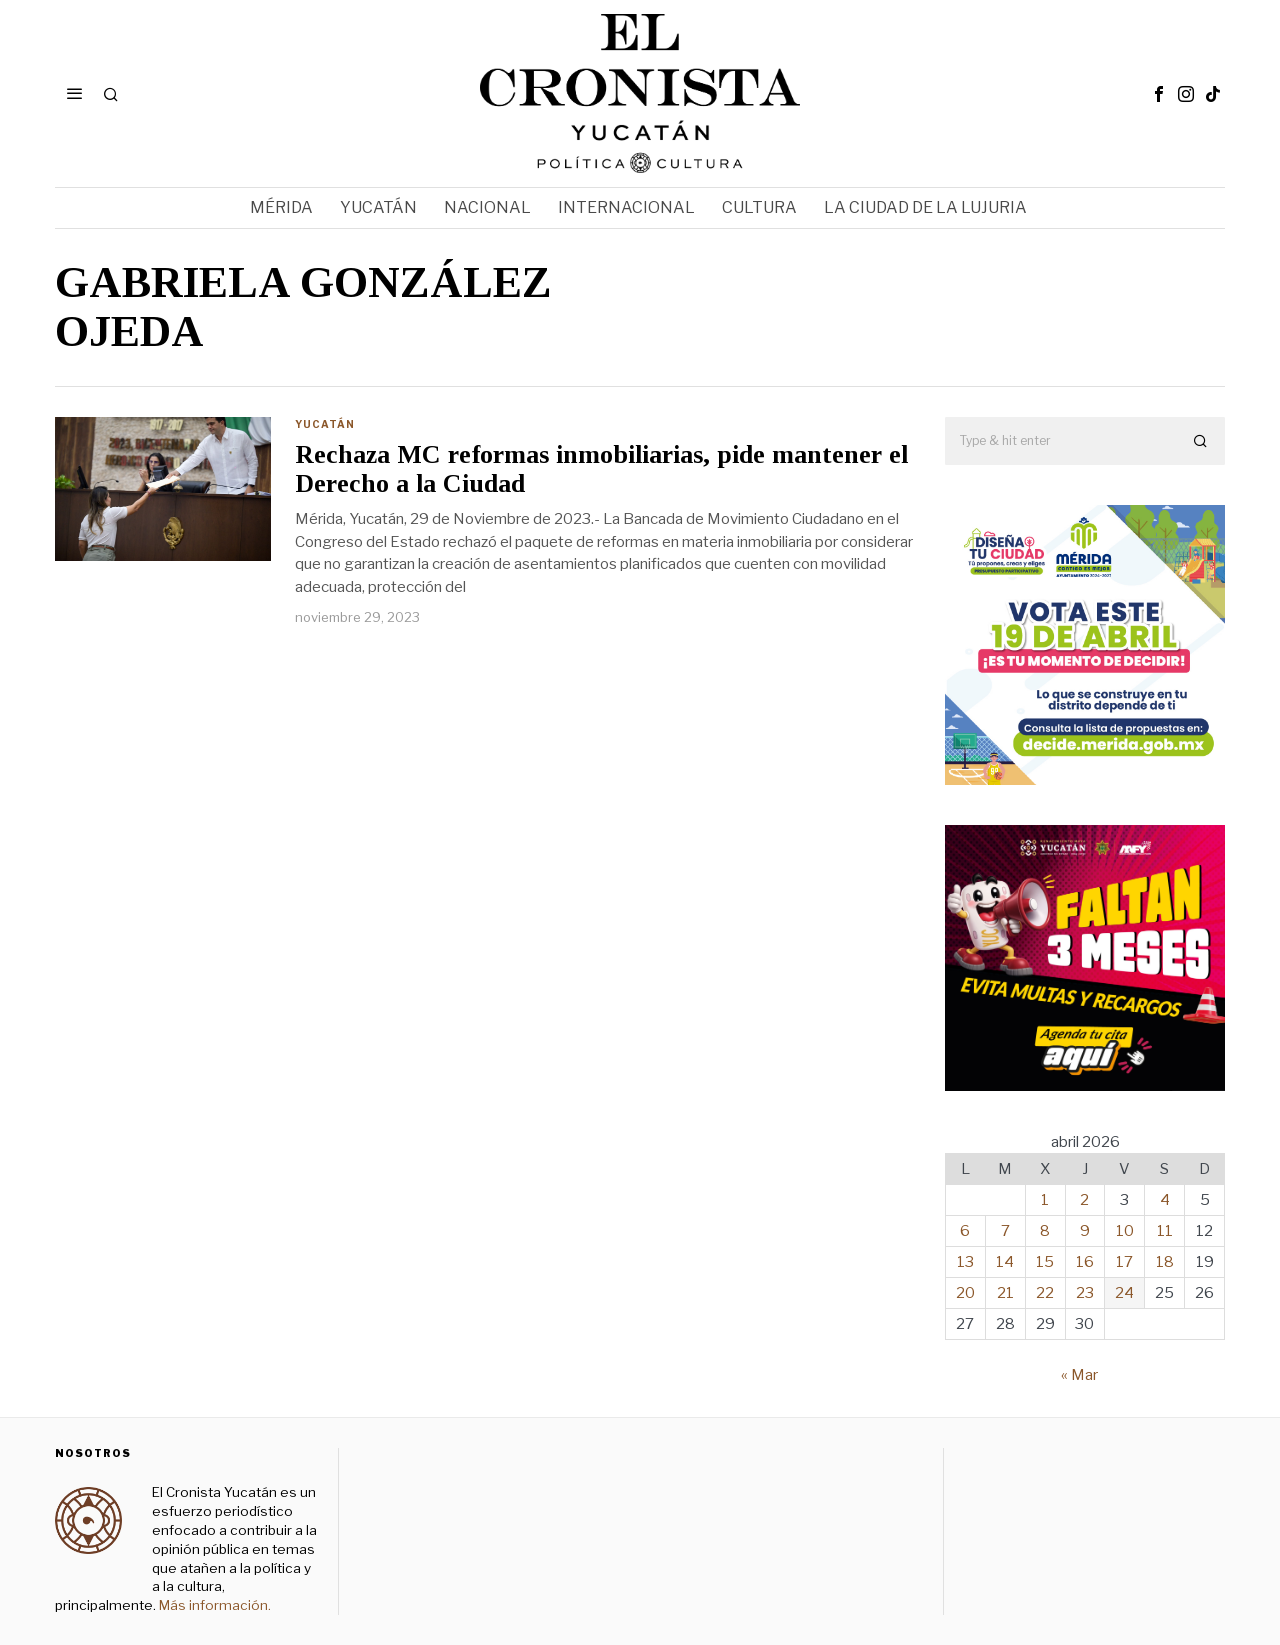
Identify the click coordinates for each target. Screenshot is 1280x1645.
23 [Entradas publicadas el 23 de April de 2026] (1085, 1293)
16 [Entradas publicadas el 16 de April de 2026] (1085, 1262)
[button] (1201, 441)
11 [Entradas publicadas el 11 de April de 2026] (1165, 1231)
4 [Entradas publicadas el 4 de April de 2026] (1165, 1200)
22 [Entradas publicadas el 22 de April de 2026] (1045, 1293)
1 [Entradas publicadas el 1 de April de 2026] (1045, 1200)
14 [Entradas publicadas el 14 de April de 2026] (1005, 1262)
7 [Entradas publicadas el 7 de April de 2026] (1005, 1231)
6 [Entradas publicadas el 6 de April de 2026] (965, 1231)
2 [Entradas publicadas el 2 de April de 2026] (1084, 1200)
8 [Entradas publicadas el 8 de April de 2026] (1045, 1231)
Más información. (213, 1605)
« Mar (1079, 1375)
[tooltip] (1159, 94)
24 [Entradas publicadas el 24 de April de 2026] (1124, 1293)
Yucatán (325, 424)
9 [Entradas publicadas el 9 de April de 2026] (1085, 1231)
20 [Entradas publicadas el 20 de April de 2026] (965, 1293)
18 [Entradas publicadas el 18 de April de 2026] (1165, 1262)
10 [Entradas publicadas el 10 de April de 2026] (1125, 1231)
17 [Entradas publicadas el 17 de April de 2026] (1124, 1262)
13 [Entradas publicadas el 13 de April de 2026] (965, 1262)
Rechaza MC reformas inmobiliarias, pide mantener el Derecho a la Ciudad (601, 469)
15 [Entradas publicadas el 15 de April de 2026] (1045, 1262)
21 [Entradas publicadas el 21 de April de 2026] (1005, 1293)
